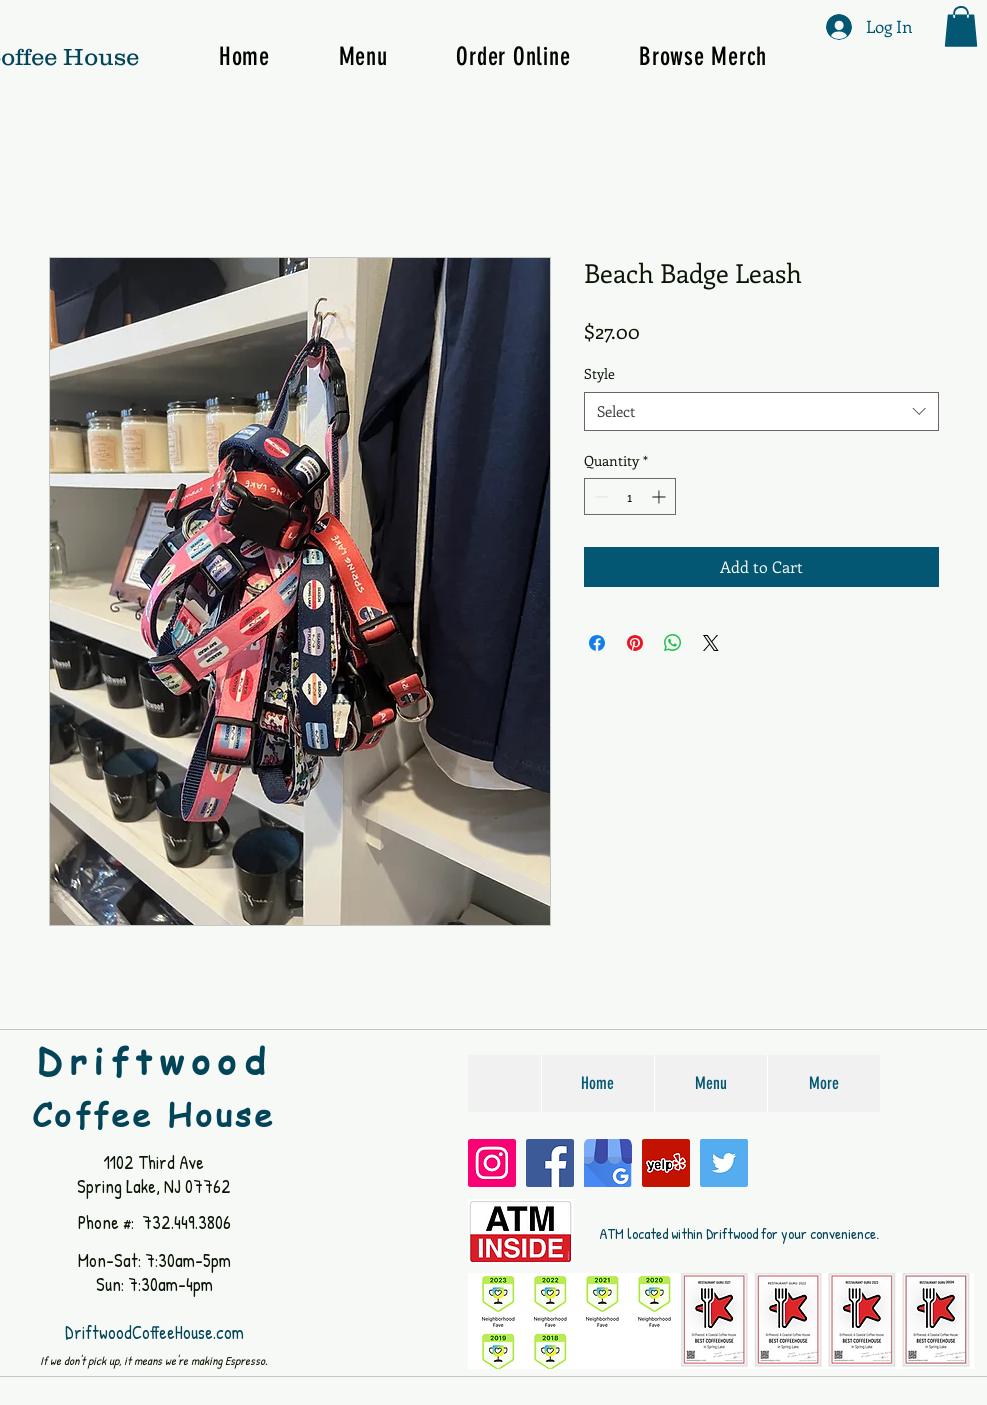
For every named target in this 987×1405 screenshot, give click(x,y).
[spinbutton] (630, 496)
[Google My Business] (608, 1163)
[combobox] (761, 411)
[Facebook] (550, 1163)
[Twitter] (724, 1163)
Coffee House (153, 1114)
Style (599, 373)
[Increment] (660, 496)
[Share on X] (711, 643)
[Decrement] (599, 496)
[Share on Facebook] (597, 643)
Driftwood (154, 1061)
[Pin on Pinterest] (635, 643)
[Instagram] (492, 1163)
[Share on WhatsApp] (673, 643)
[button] (961, 26)
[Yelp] (666, 1163)
